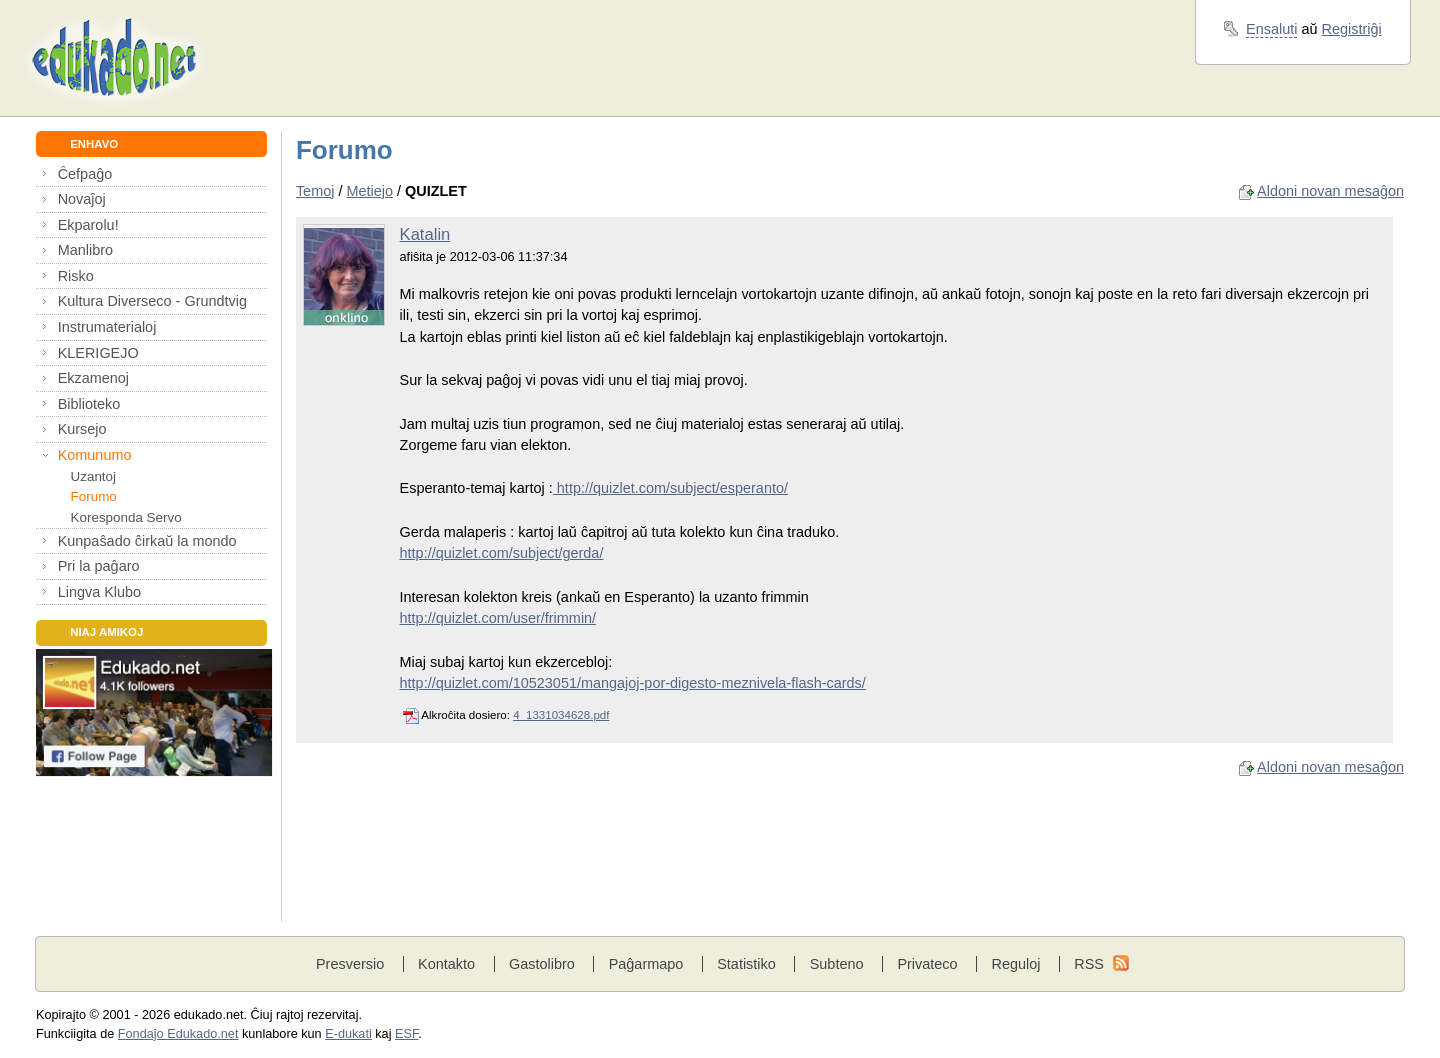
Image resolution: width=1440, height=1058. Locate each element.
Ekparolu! (88, 225)
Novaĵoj (82, 199)
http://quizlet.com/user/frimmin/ (498, 618)
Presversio (350, 964)
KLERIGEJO (98, 353)
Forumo (94, 496)
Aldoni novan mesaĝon (1330, 191)
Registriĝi (1352, 29)
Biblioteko (89, 404)
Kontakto (446, 964)
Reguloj (1015, 964)
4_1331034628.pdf (561, 715)
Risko (76, 276)
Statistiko (746, 964)
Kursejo (82, 429)
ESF (406, 1034)
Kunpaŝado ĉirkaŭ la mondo (147, 541)
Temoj (315, 191)
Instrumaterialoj (107, 327)
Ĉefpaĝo (85, 174)
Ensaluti (1271, 29)
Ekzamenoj (93, 378)
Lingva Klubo (99, 592)
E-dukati (348, 1034)
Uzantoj (93, 476)
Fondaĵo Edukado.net (178, 1034)
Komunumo (95, 455)
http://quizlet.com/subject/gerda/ (502, 553)
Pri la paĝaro (99, 566)
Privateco (927, 964)
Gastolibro (542, 964)
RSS (1089, 964)
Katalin (425, 234)
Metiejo (369, 191)
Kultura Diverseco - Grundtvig (152, 301)
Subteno (837, 964)
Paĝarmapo (646, 964)
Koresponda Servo (126, 517)
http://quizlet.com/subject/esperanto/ (670, 488)
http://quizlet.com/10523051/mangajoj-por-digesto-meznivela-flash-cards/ (633, 683)
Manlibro (85, 250)
